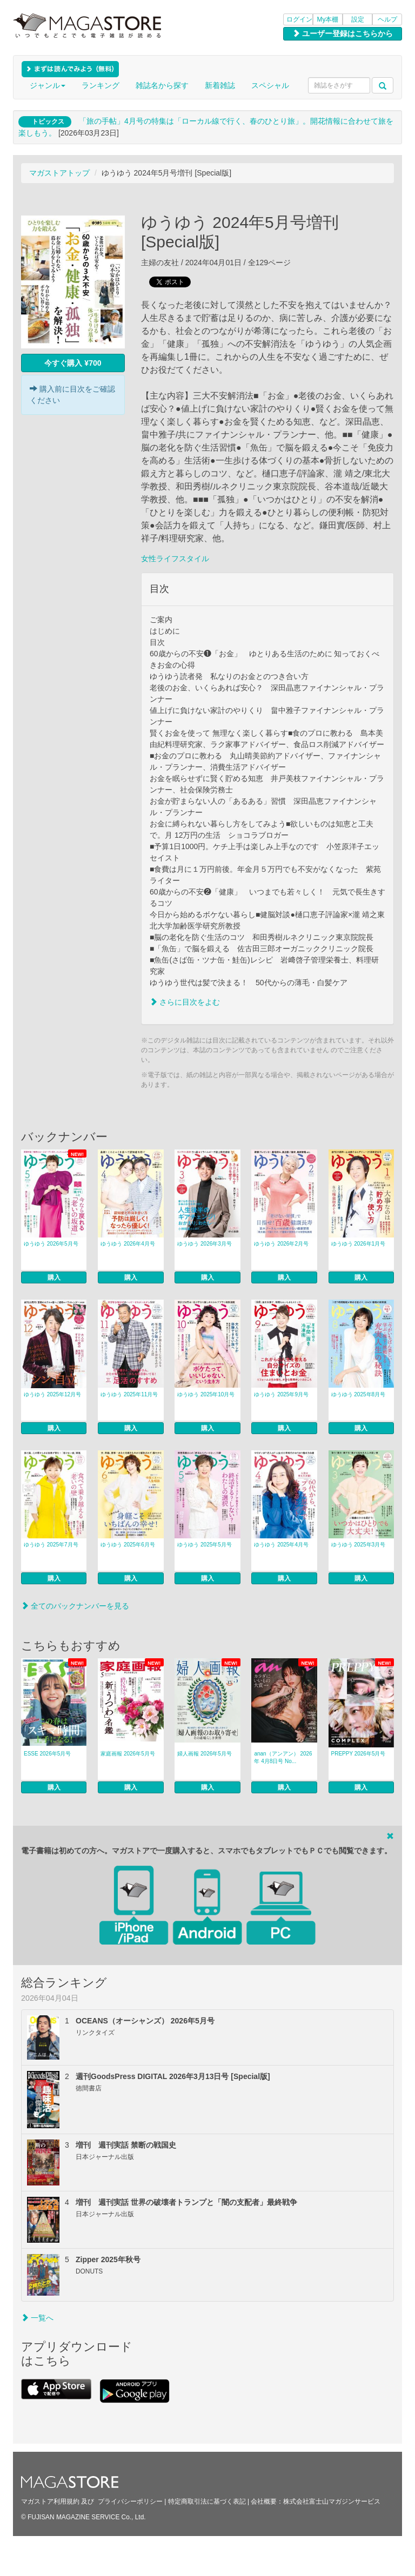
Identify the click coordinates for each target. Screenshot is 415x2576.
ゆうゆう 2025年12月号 (52, 1394)
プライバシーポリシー (130, 2501)
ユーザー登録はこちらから (342, 33)
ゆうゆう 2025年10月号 (206, 1394)
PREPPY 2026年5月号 (358, 1754)
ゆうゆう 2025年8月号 (358, 1394)
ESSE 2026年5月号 (47, 1754)
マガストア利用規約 (50, 2501)
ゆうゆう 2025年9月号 (281, 1394)
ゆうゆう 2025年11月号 (129, 1394)
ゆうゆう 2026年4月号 (128, 1244)
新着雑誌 (220, 85)
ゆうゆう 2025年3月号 (358, 1545)
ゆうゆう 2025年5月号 (204, 1545)
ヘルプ (387, 19)
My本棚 (328, 19)
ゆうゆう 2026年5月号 (51, 1244)
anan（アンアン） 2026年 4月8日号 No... (283, 1757)
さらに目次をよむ (185, 1002)
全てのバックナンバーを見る (75, 1606)
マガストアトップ (59, 173)
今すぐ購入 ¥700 (72, 363)
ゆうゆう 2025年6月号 (128, 1545)
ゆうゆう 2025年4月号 (281, 1545)
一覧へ (37, 2317)
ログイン (299, 19)
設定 (357, 19)
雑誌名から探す (162, 85)
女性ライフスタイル (175, 558)
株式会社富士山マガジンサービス (331, 2501)
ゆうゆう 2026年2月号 (281, 1244)
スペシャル (270, 85)
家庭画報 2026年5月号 (128, 1754)
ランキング (100, 85)
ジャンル (47, 85)
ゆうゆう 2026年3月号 (204, 1244)
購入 (54, 1277)
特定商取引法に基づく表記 (207, 2501)
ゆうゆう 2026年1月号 (358, 1244)
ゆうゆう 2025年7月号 (51, 1545)
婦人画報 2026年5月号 (204, 1754)
